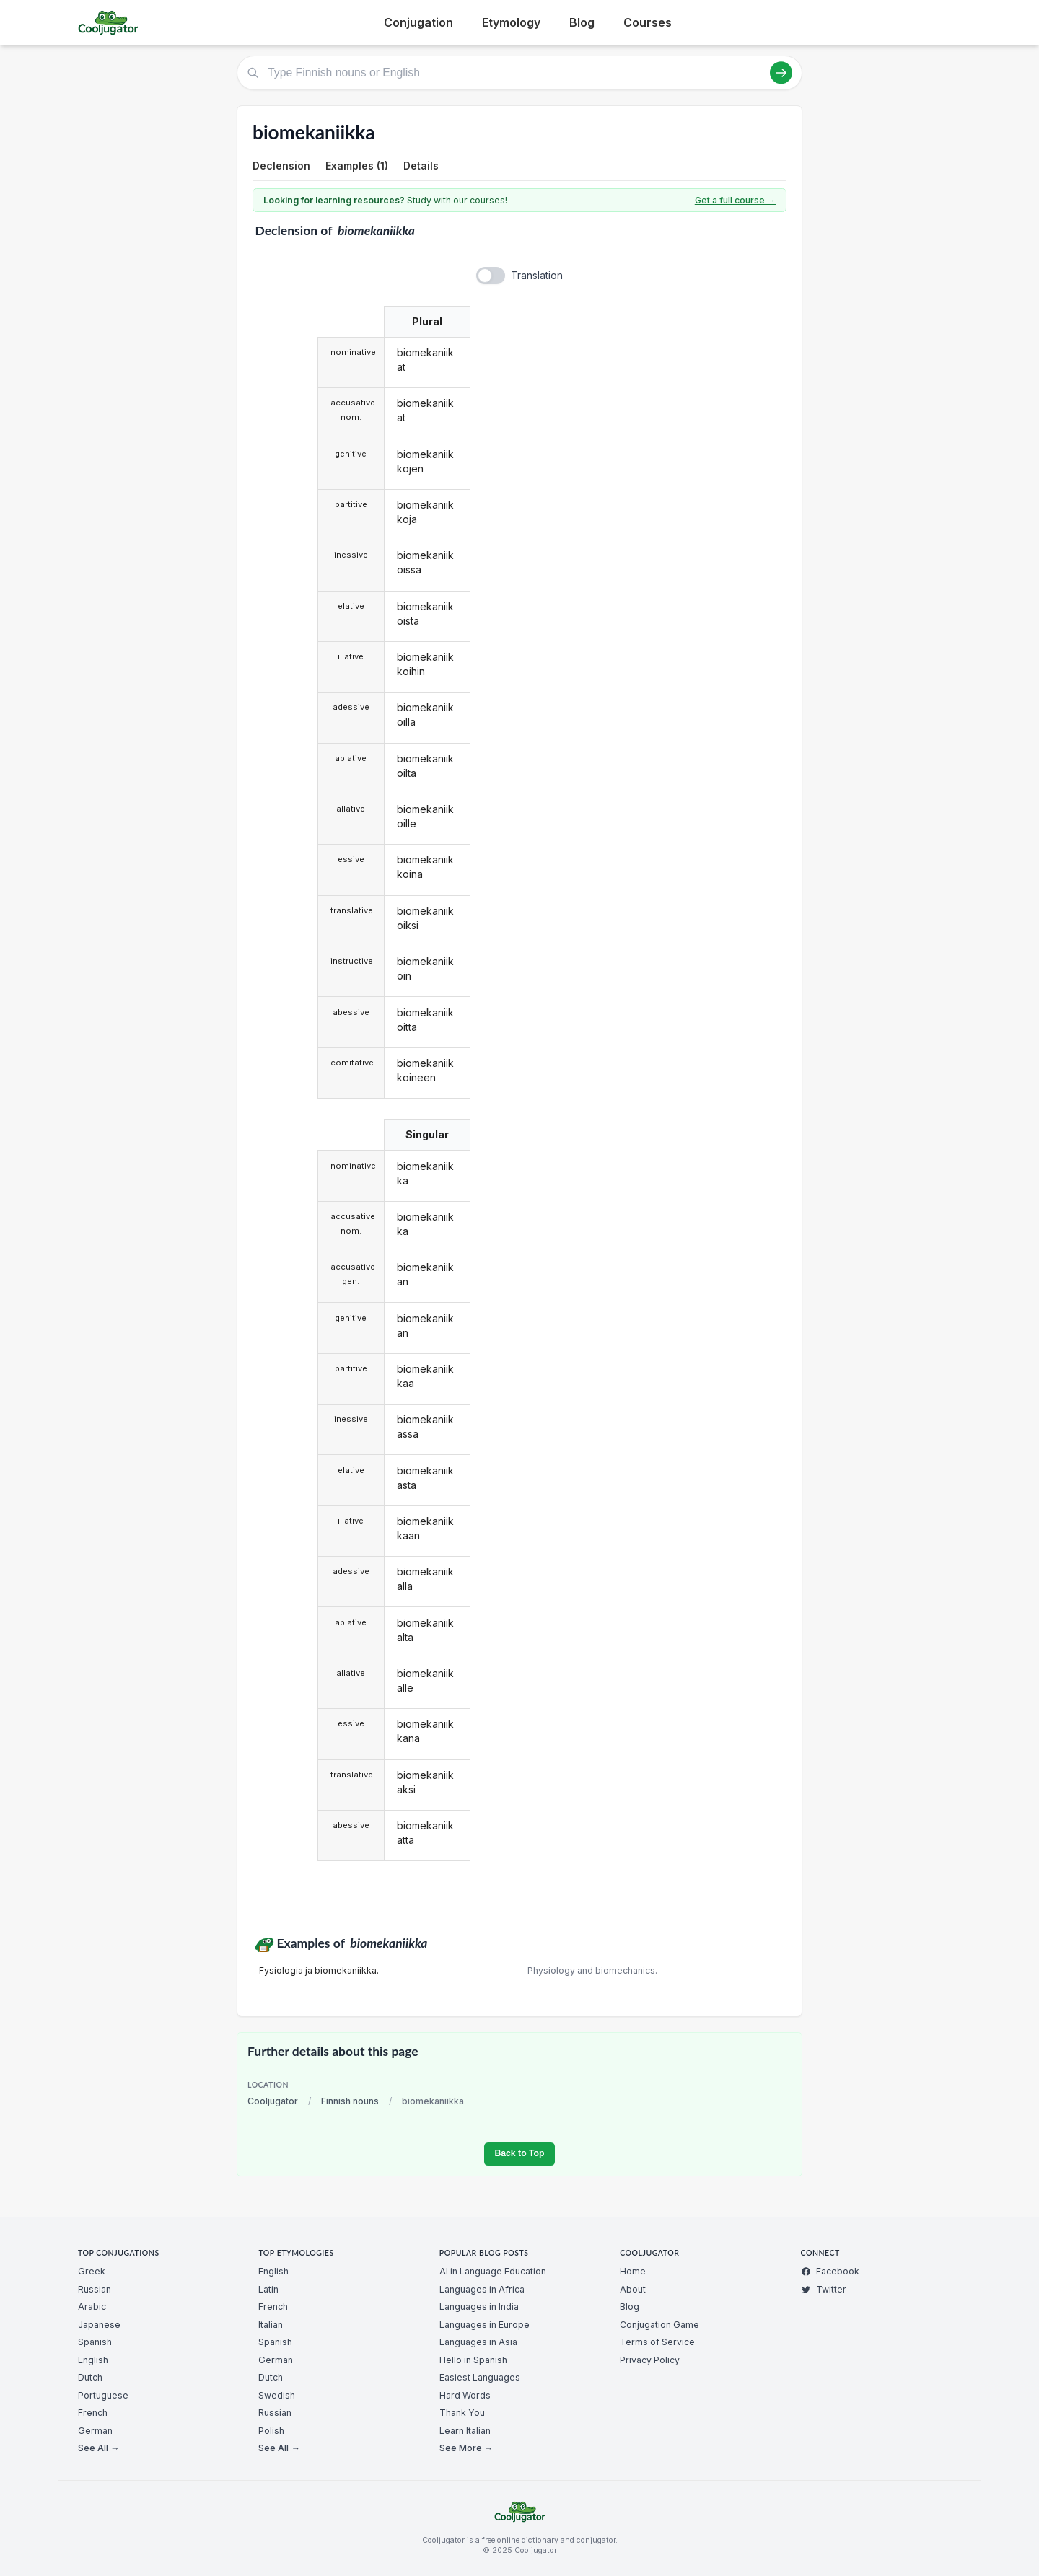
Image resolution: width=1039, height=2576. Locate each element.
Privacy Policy (650, 2360)
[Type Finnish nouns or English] (519, 73)
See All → (98, 2448)
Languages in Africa (482, 2289)
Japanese (99, 2324)
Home (633, 2271)
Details (421, 165)
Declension (281, 165)
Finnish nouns (350, 2101)
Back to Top (519, 2153)
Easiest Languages (479, 2377)
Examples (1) (356, 165)
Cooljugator (272, 2101)
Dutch (90, 2377)
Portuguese (103, 2395)
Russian (94, 2289)
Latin (268, 2289)
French (93, 2412)
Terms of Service (657, 2342)
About (633, 2289)
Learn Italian (465, 2430)
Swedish (276, 2395)
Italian (270, 2324)
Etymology (511, 22)
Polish (271, 2430)
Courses (647, 22)
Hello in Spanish (473, 2360)
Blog (582, 22)
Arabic (92, 2306)
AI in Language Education (492, 2271)
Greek (91, 2271)
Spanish (95, 2342)
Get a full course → (735, 200)
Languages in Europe (484, 2324)
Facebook (830, 2271)
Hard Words (465, 2395)
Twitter (823, 2289)
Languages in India (479, 2306)
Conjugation (418, 22)
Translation (537, 275)
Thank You (462, 2412)
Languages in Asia (478, 2342)
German (95, 2430)
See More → (466, 2448)
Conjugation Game (659, 2324)
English (93, 2360)
